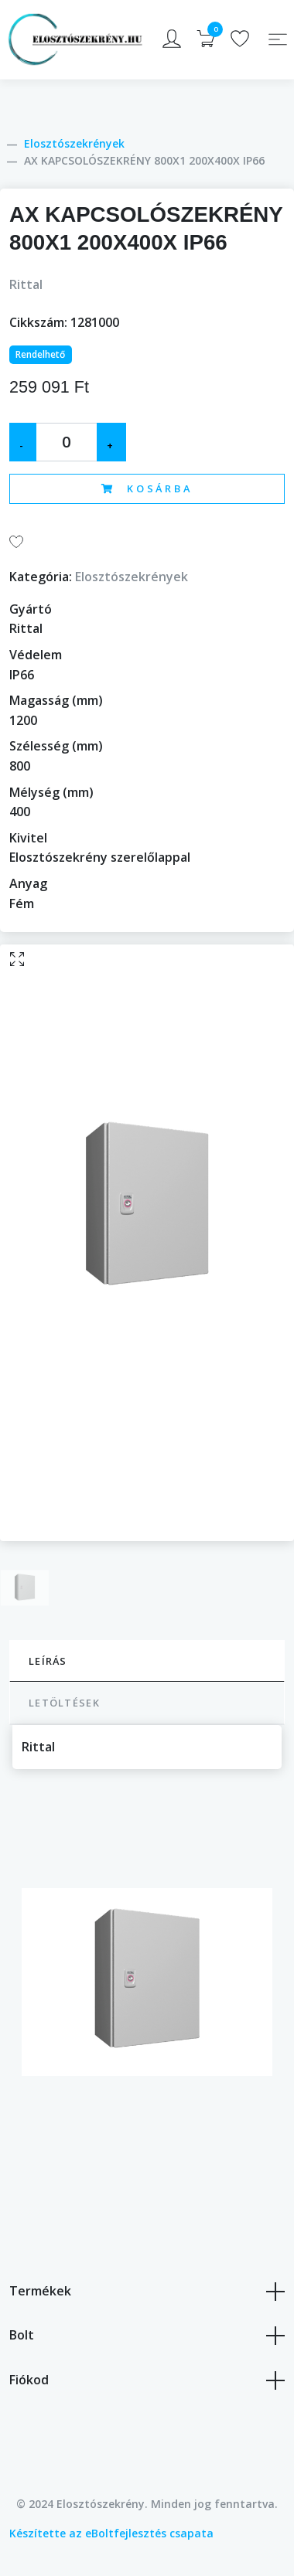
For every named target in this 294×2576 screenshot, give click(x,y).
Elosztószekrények (74, 143)
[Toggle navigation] (278, 39)
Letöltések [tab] (64, 1703)
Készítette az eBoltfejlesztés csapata (111, 2533)
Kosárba (147, 488)
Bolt (147, 2335)
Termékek (147, 2291)
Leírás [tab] (48, 1661)
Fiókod (147, 2380)
